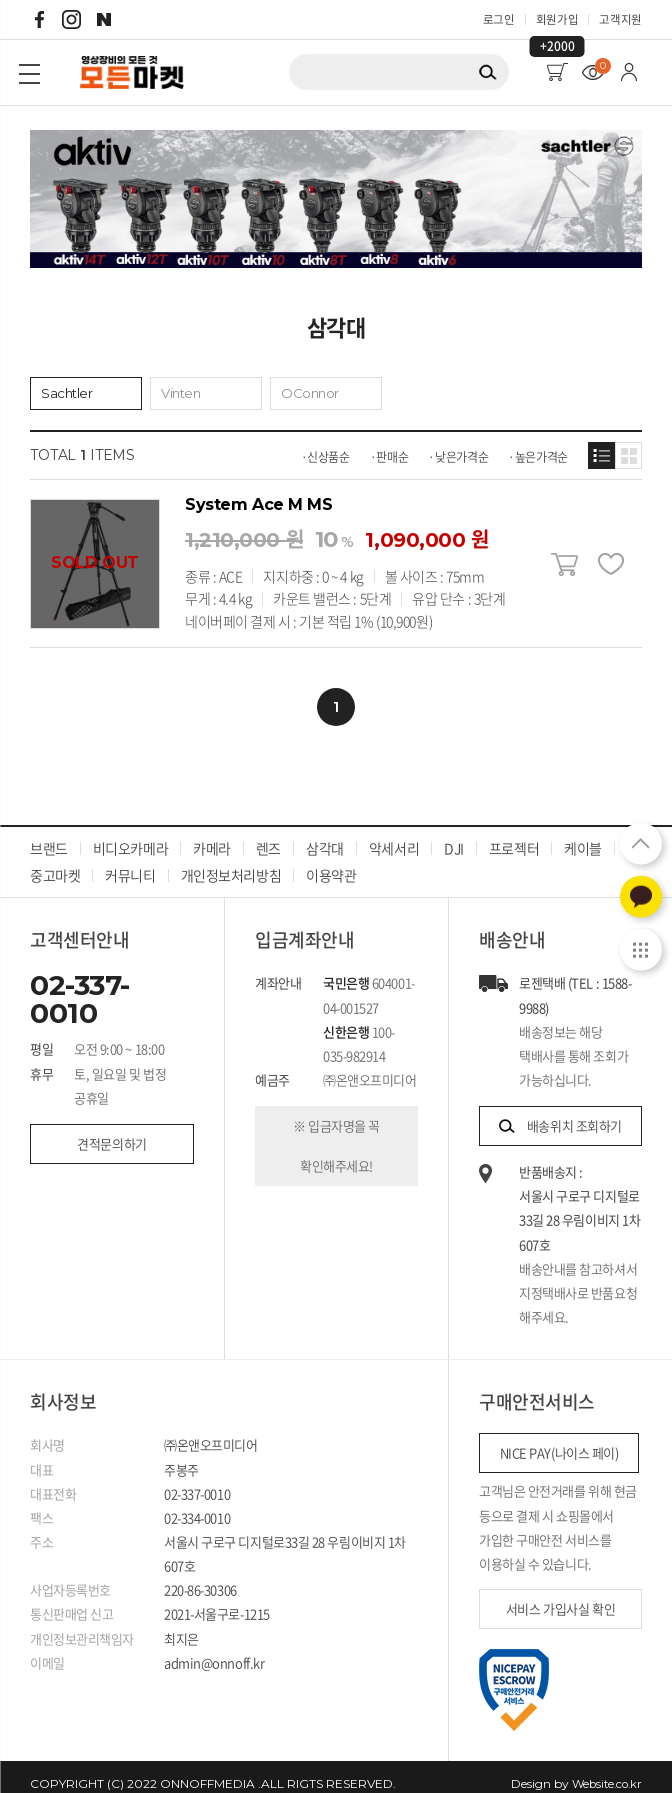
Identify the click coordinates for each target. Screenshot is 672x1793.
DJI (454, 834)
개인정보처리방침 (230, 861)
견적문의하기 (109, 1129)
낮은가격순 (461, 461)
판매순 (392, 461)
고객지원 (619, 19)
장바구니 (564, 568)
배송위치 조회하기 (559, 1111)
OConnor (311, 396)
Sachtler (67, 396)
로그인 (489, 19)
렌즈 (268, 834)
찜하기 (609, 568)
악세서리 (393, 834)
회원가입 (551, 20)
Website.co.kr (604, 1769)
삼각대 (325, 834)
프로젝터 (513, 834)
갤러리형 (628, 460)
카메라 (212, 834)
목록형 (601, 460)
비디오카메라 (130, 834)
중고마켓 (55, 861)
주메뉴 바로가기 (0, 0)
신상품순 (328, 461)
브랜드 (49, 834)
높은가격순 (541, 461)
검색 (488, 80)
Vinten (182, 396)
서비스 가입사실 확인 (558, 1594)
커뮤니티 (130, 861)
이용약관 (331, 861)
